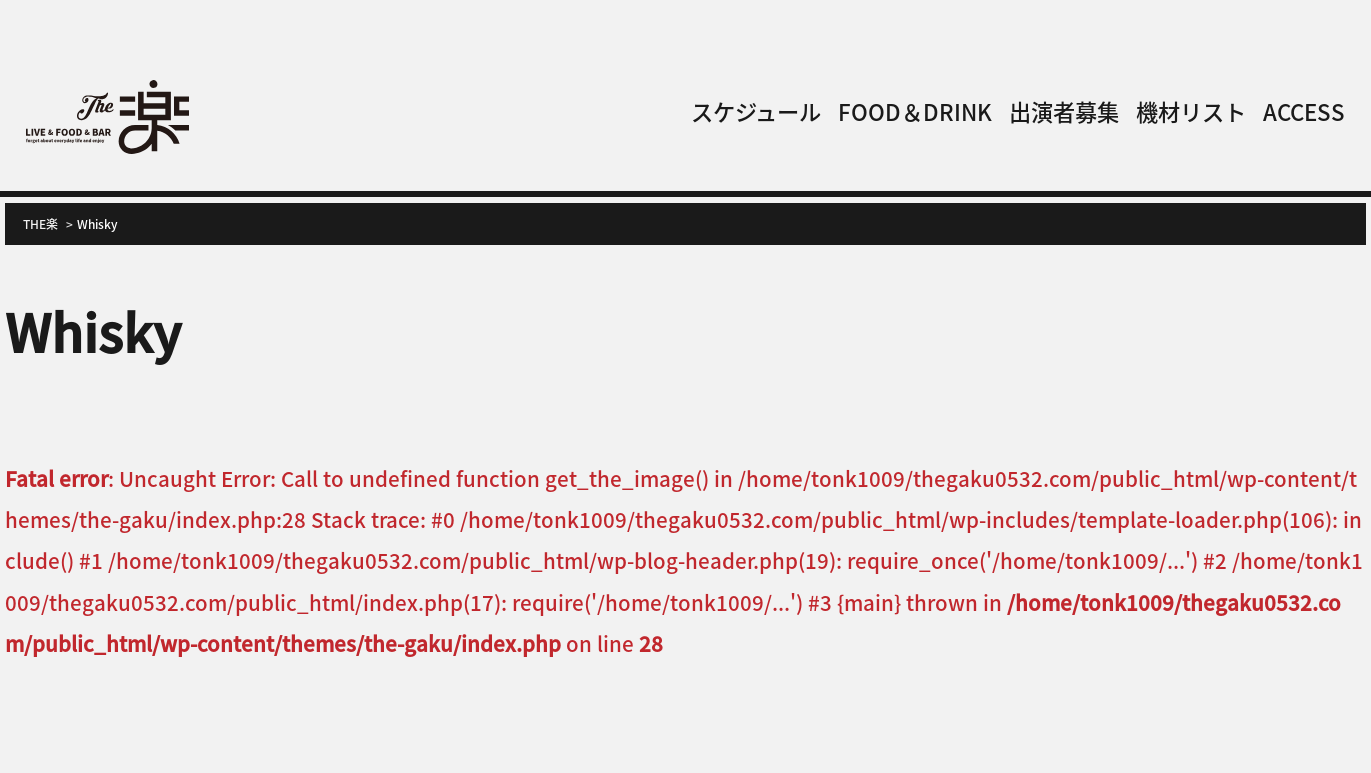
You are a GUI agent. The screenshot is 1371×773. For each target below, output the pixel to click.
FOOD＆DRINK (915, 111)
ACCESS (1304, 111)
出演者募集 (1064, 111)
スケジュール (756, 111)
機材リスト (1191, 111)
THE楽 (40, 223)
